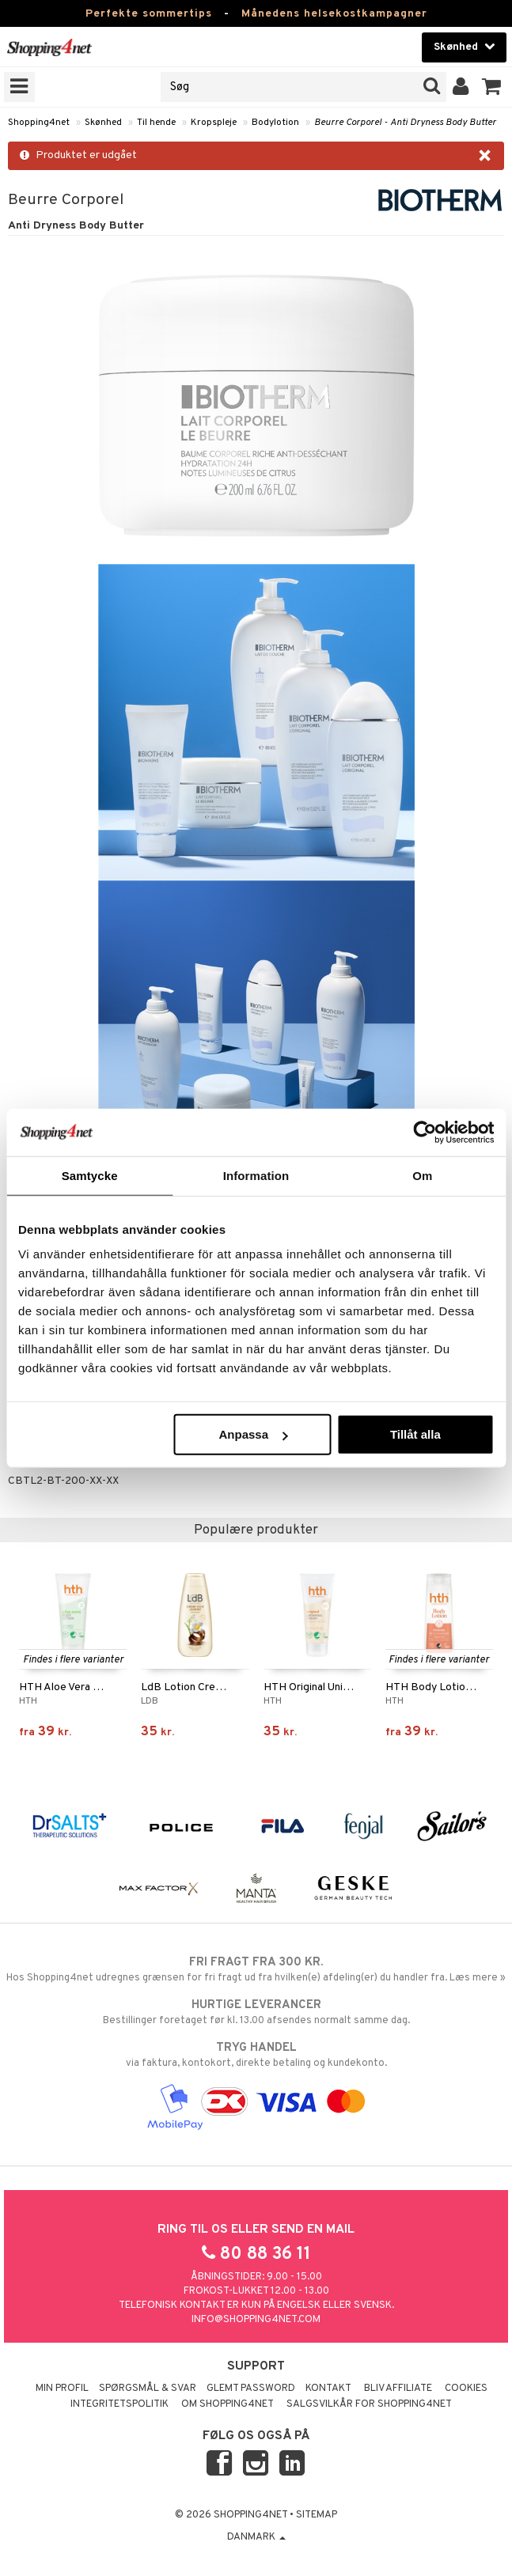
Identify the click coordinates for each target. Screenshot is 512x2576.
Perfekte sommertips (148, 14)
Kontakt (328, 2388)
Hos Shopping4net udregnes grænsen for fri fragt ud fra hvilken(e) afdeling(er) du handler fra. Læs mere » (256, 1969)
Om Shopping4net (227, 2404)
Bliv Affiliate (398, 2388)
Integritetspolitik (119, 2404)
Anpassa (252, 1434)
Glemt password (251, 2388)
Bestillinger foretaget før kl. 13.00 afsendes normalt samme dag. (256, 2012)
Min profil (62, 2388)
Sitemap (316, 2515)
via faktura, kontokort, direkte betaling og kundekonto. (256, 2055)
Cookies (466, 2388)
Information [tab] (256, 1175)
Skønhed (103, 122)
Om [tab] (422, 1175)
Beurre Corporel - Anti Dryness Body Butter (405, 122)
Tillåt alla (415, 1434)
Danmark (256, 2537)
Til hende (156, 122)
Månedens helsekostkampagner (334, 14)
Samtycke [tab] (90, 1175)
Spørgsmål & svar (147, 2388)
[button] (492, 87)
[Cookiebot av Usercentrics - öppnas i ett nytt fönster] (424, 1132)
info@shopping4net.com (256, 2319)
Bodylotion (275, 122)
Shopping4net (39, 122)
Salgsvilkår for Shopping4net (369, 2404)
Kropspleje (214, 122)
